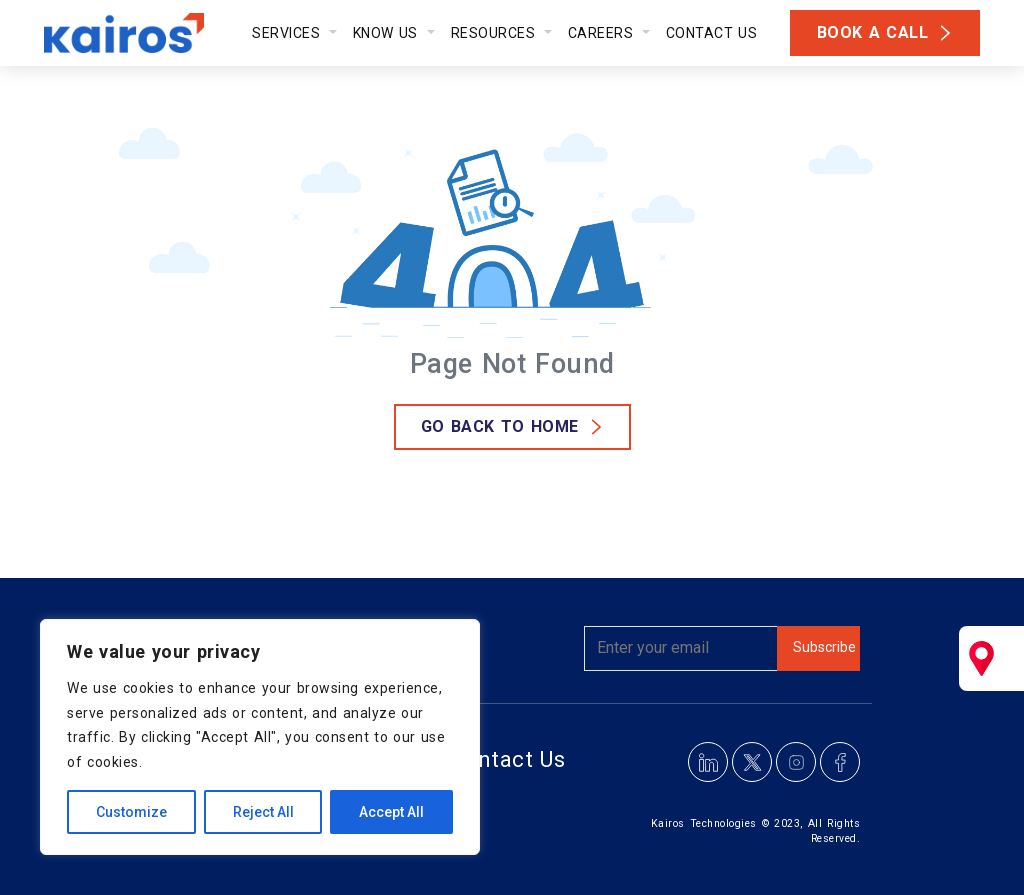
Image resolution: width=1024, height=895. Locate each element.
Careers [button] (603, 33)
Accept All (391, 812)
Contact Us (712, 33)
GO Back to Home (500, 426)
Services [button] (288, 33)
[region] (260, 737)
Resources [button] (496, 33)
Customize (131, 812)
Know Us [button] (388, 33)
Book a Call (873, 32)
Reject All (263, 812)
